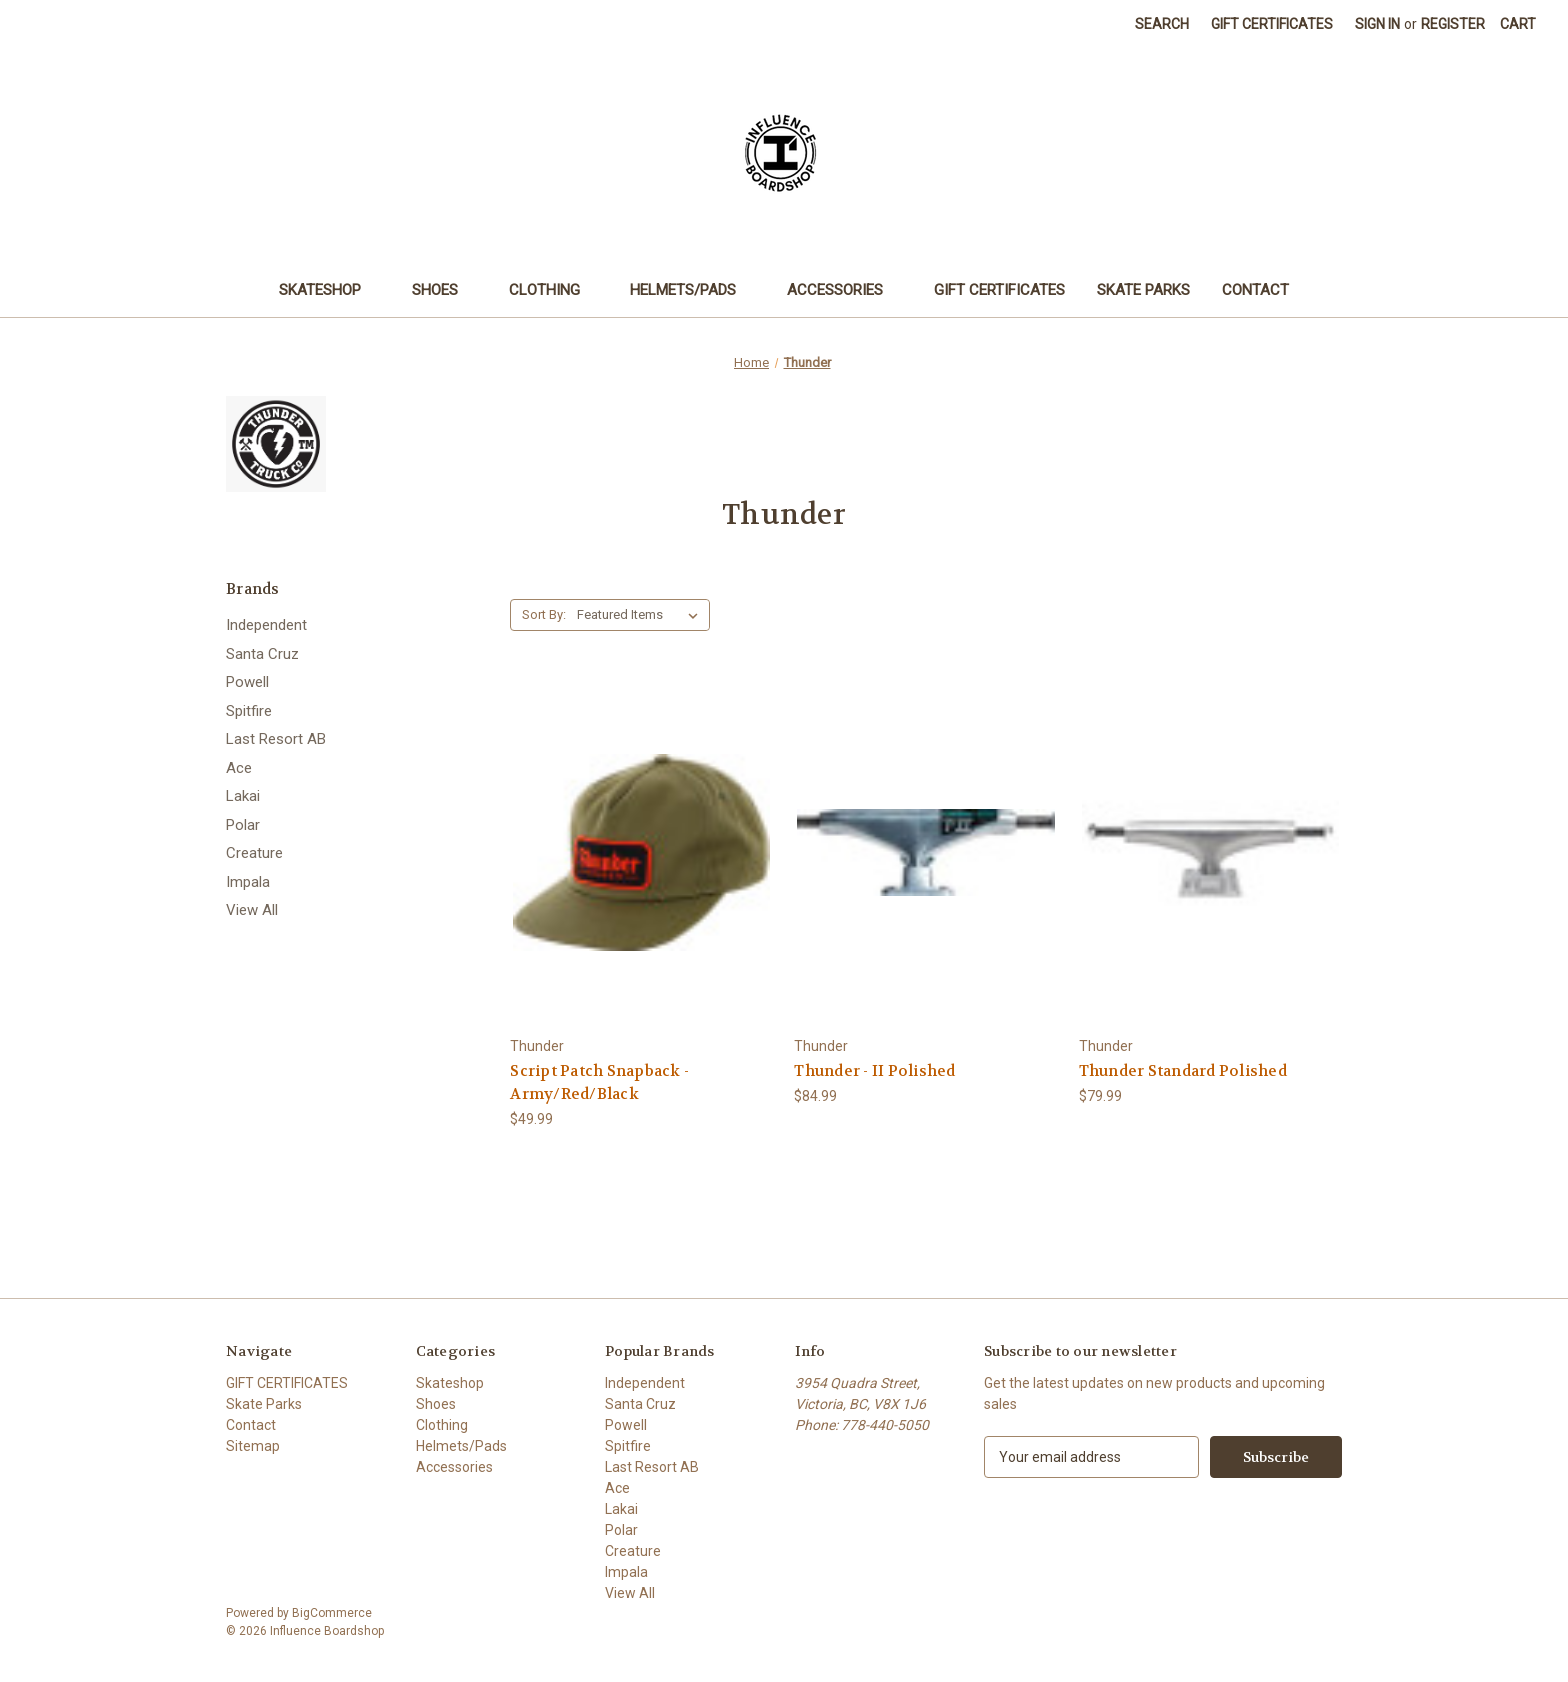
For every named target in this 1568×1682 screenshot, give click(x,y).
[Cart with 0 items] (1518, 24)
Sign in (1377, 24)
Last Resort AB (276, 739)
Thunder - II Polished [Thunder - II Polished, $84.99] (874, 1071)
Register (1453, 24)
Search (1162, 24)
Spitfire (249, 711)
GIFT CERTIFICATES (999, 290)
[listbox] (641, 615)
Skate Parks (1143, 290)
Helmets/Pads (692, 290)
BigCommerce (332, 1613)
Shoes (444, 290)
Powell (247, 682)
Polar (243, 825)
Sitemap (253, 1446)
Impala (248, 882)
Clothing (554, 290)
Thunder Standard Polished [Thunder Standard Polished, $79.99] (1183, 1071)
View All (252, 910)
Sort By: (544, 614)
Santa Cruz (262, 654)
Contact (1255, 290)
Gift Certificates (1272, 24)
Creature (254, 853)
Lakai (243, 796)
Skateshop (329, 290)
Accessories (844, 290)
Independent (266, 625)
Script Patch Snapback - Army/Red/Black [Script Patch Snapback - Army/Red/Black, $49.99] (599, 1082)
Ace (239, 768)
